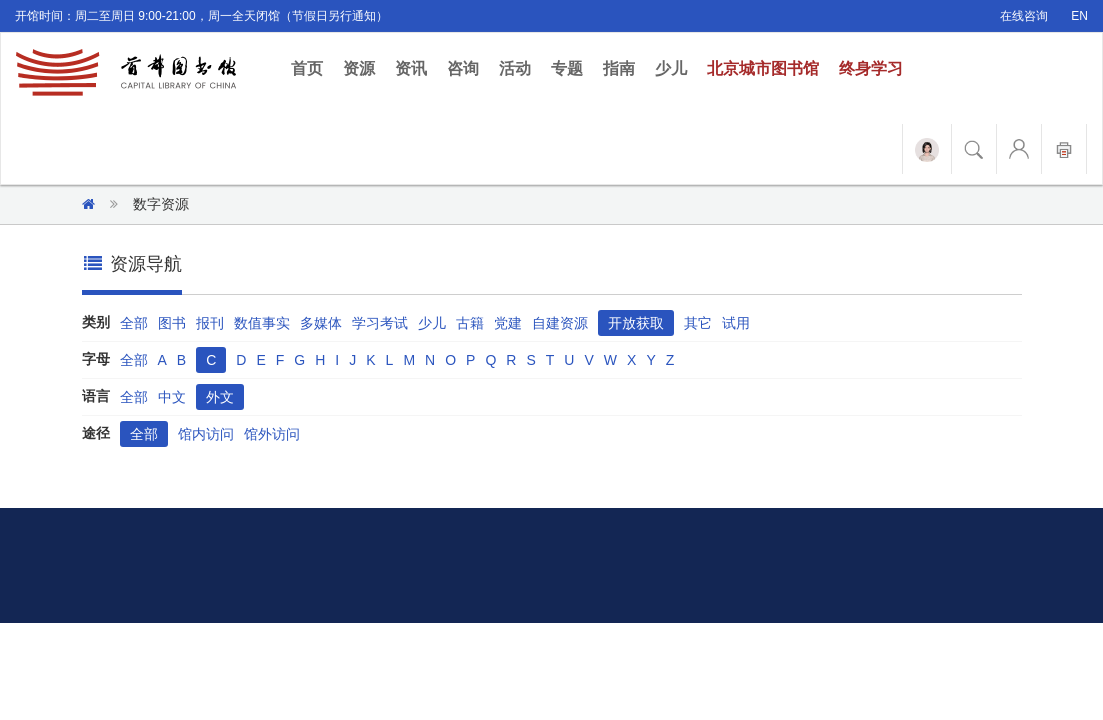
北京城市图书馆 (763, 68)
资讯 (411, 68)
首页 (312, 67)
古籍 (470, 323)
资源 (359, 68)
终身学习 (871, 68)
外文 (220, 397)
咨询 (463, 68)
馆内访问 (206, 434)
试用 (736, 323)
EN (1079, 16)
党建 (508, 323)
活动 (515, 68)
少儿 (671, 68)
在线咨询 (1024, 16)
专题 (567, 68)
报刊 (210, 323)
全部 (134, 323)
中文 (172, 397)
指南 (619, 68)
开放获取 (636, 323)
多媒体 (321, 323)
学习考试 (380, 323)
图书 (172, 323)
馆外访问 (272, 434)
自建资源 (560, 323)
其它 (698, 323)
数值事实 (262, 323)
